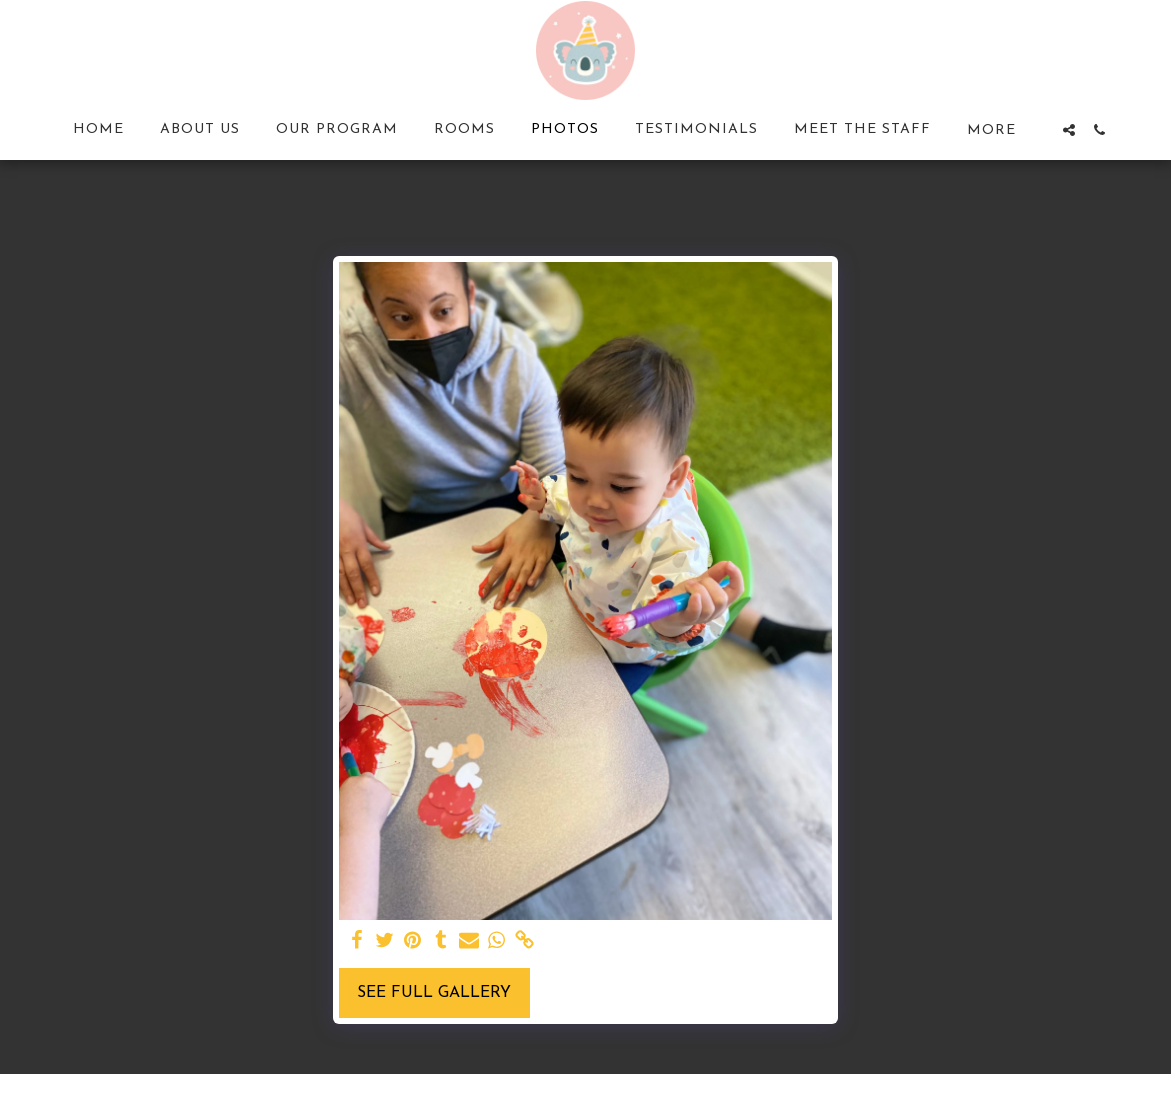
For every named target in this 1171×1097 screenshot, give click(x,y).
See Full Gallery (434, 993)
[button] (1069, 130)
